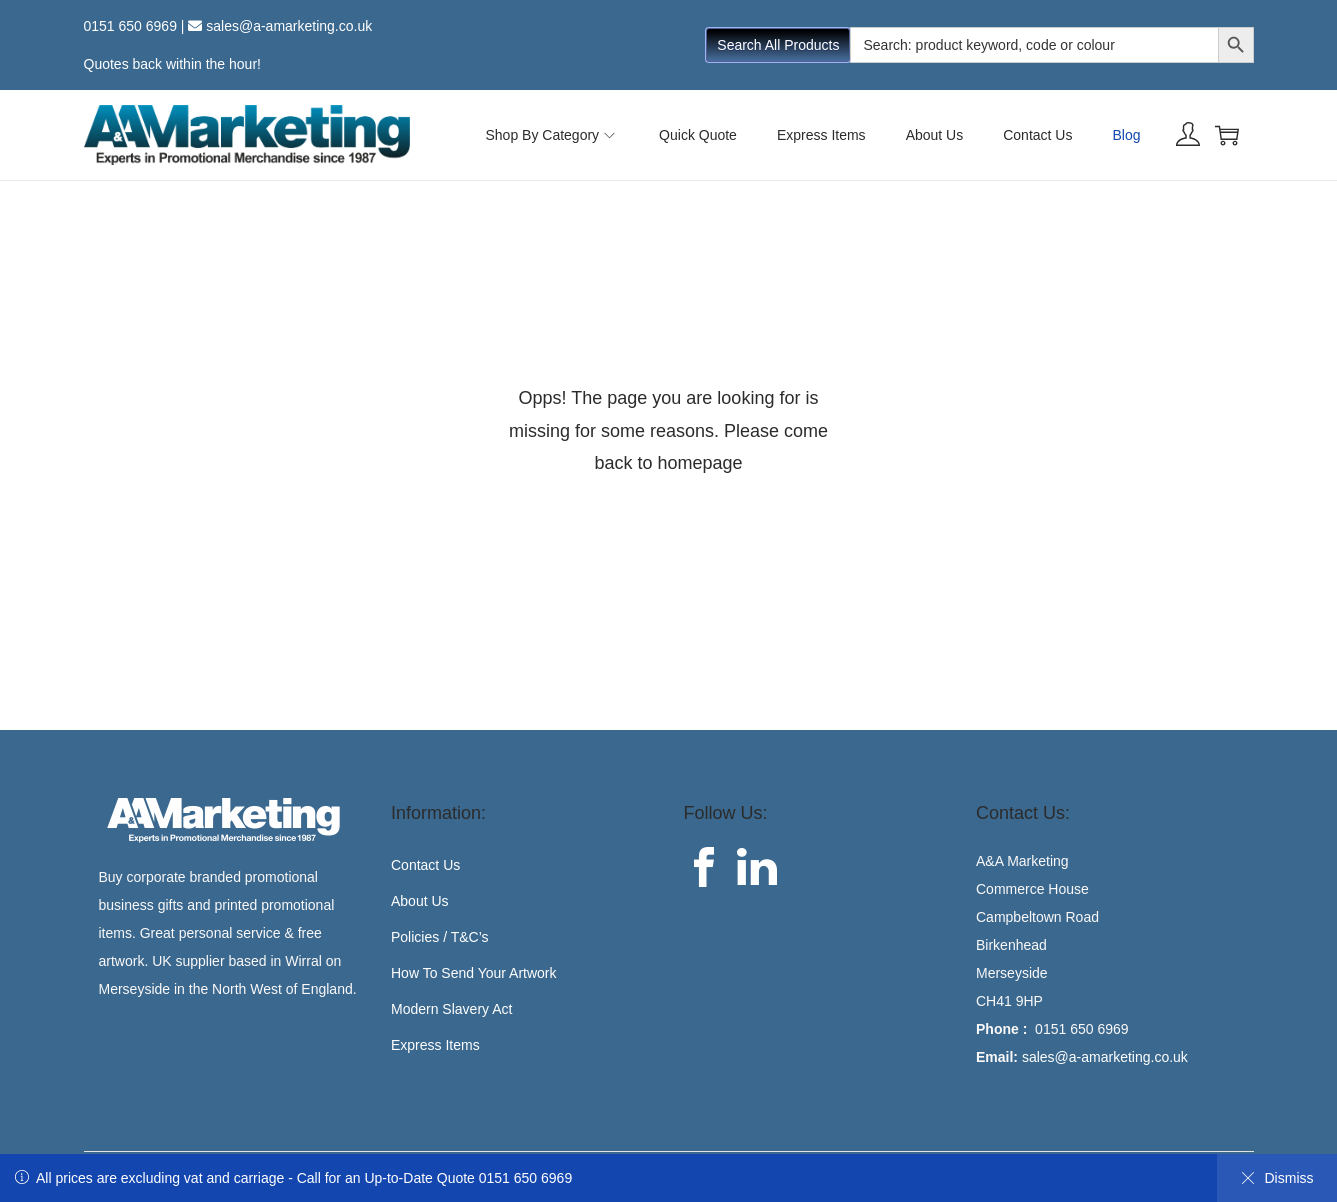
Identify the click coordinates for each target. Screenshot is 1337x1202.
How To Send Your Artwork (474, 973)
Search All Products (778, 45)
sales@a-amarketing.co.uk (289, 26)
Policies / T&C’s (440, 937)
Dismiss (1277, 1178)
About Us (420, 901)
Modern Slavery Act (451, 1009)
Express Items (435, 1045)
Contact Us (425, 865)
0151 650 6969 (130, 26)
